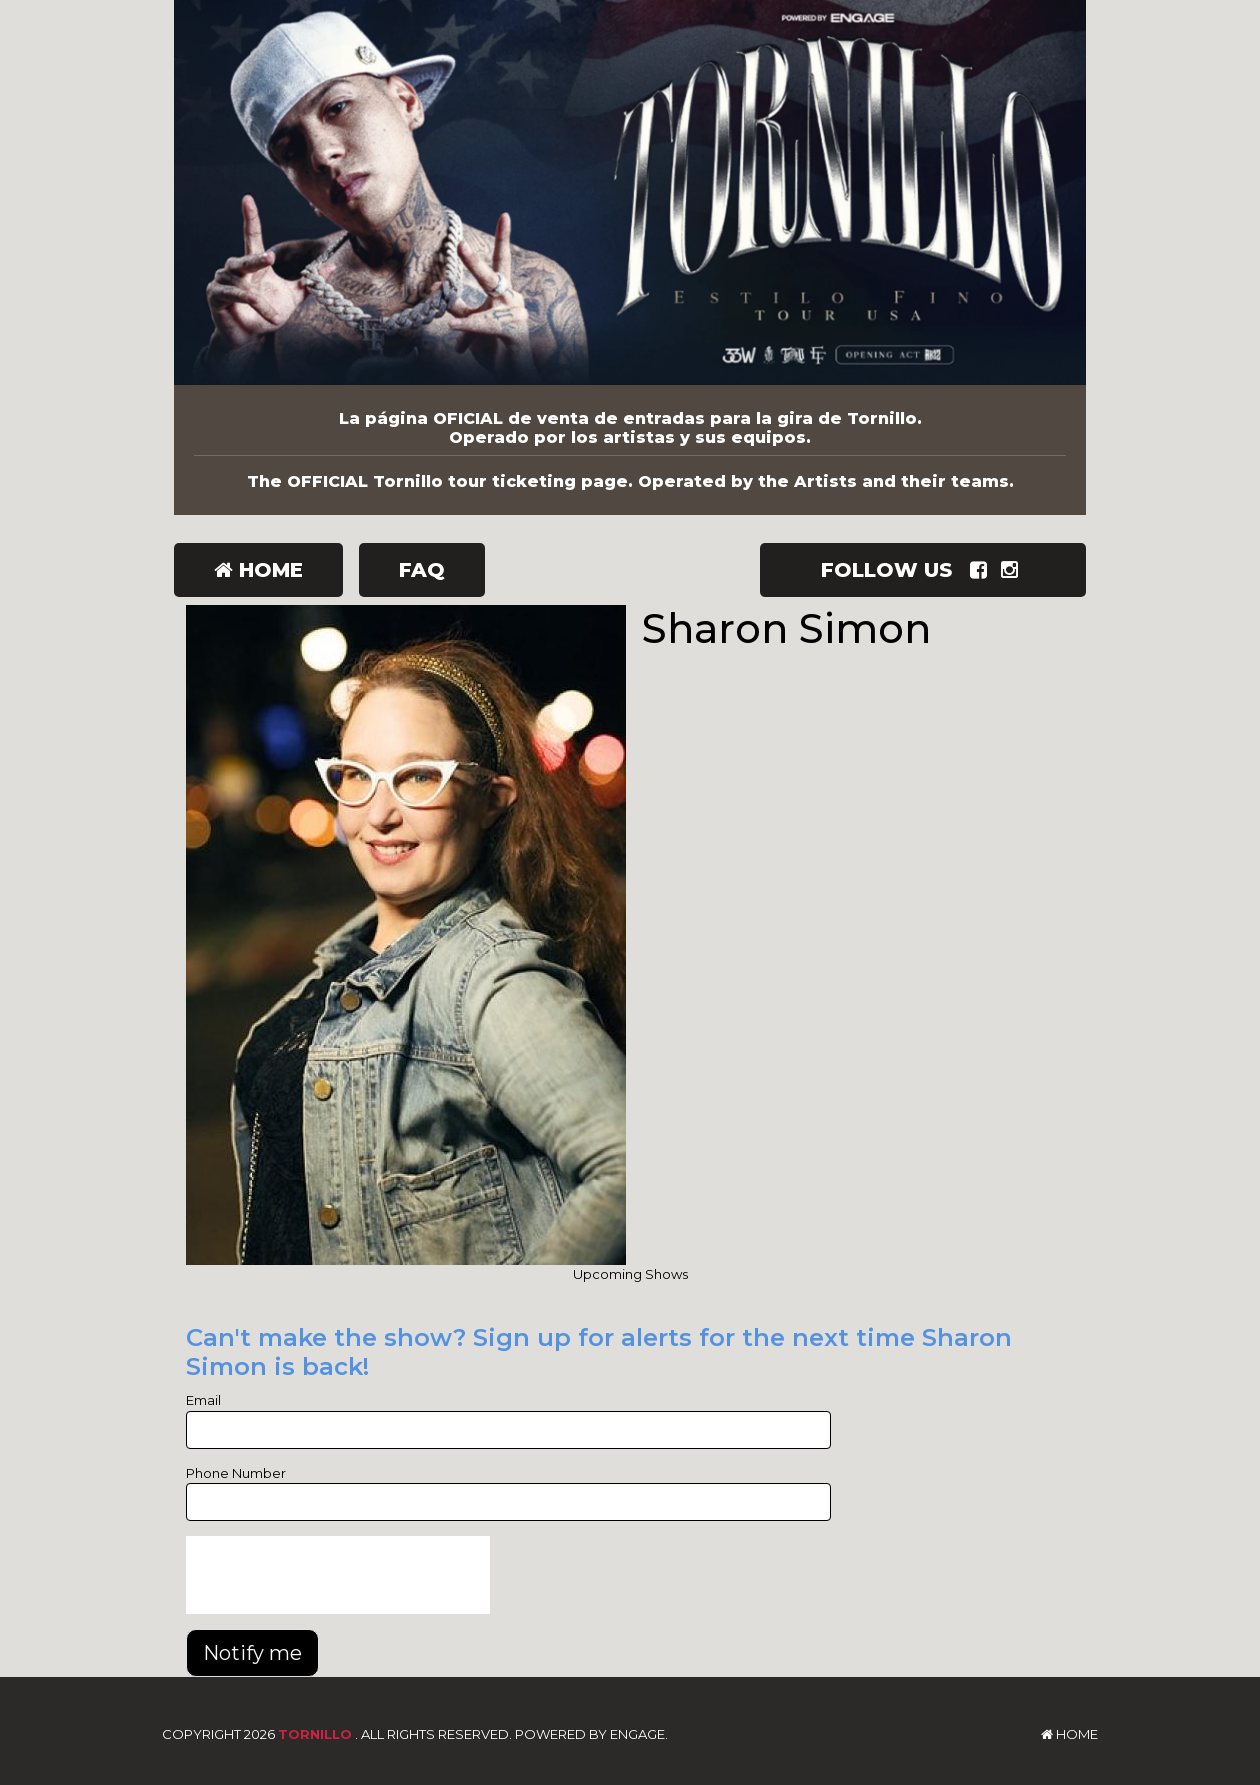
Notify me (252, 1653)
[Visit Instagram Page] (1013, 570)
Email (203, 1400)
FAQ (422, 570)
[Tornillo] (630, 192)
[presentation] (338, 1575)
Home (258, 570)
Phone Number (236, 1473)
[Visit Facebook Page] (982, 570)
